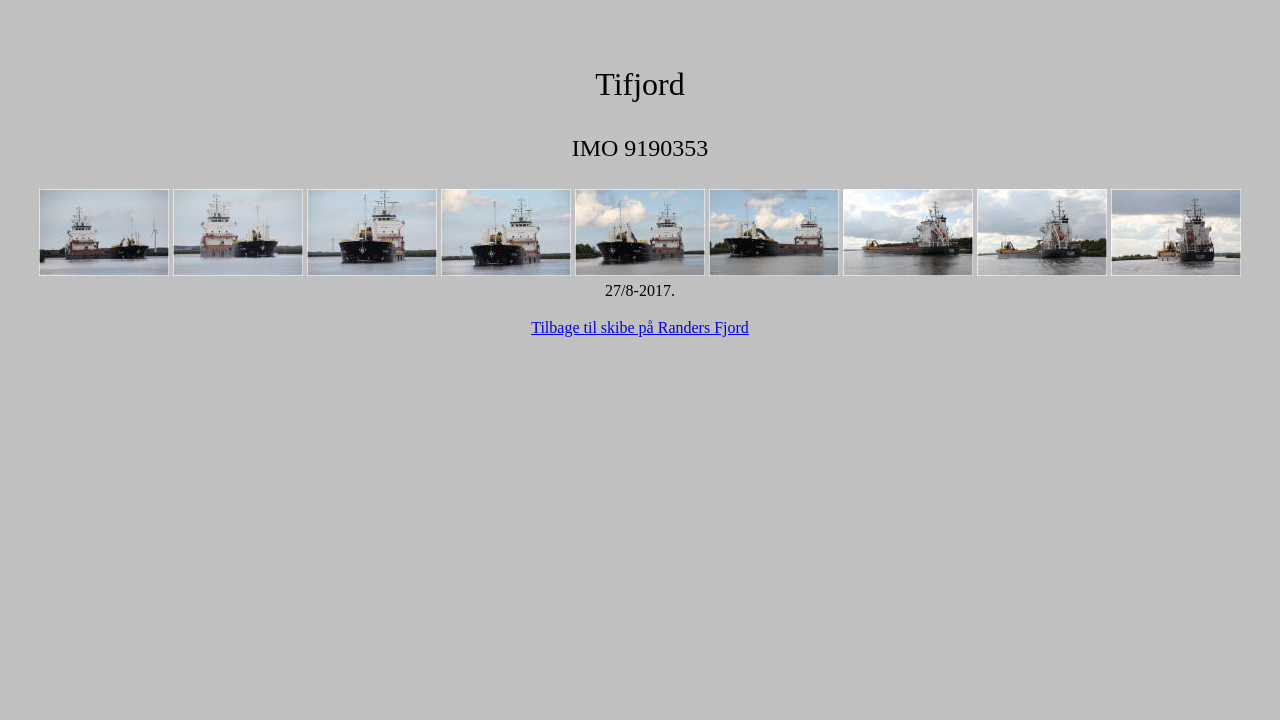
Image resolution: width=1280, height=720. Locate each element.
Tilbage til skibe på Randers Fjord (640, 327)
